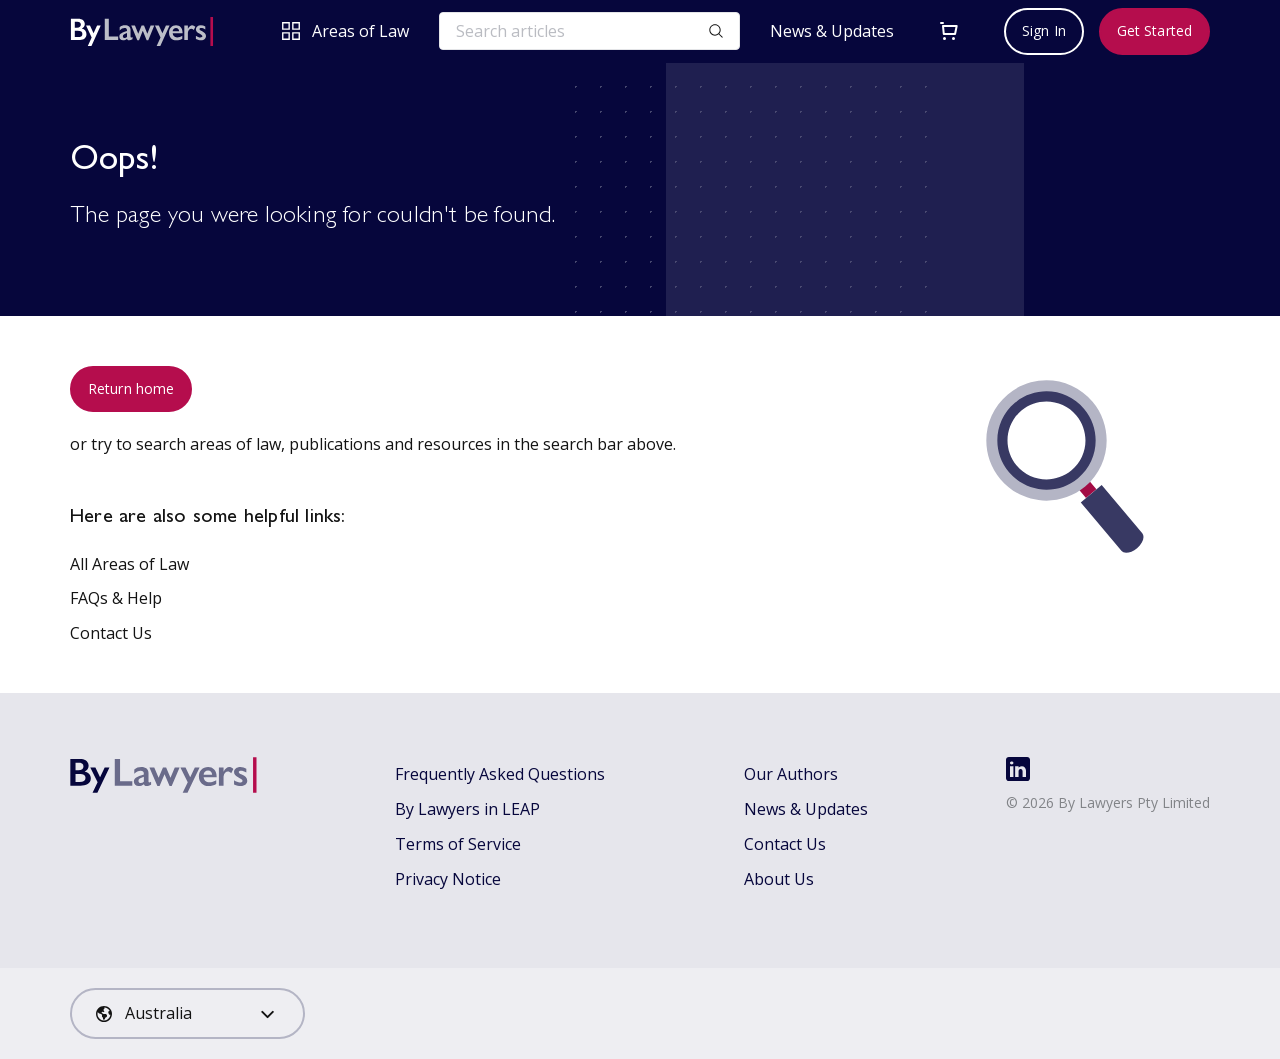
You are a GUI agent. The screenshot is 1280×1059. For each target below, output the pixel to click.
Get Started (1154, 30)
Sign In (1044, 30)
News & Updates (832, 31)
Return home (131, 388)
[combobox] (187, 1013)
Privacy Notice (448, 879)
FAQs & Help (116, 598)
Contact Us (111, 633)
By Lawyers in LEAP (467, 809)
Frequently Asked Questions (500, 774)
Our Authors (791, 774)
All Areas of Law (129, 564)
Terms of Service (458, 844)
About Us (779, 879)
